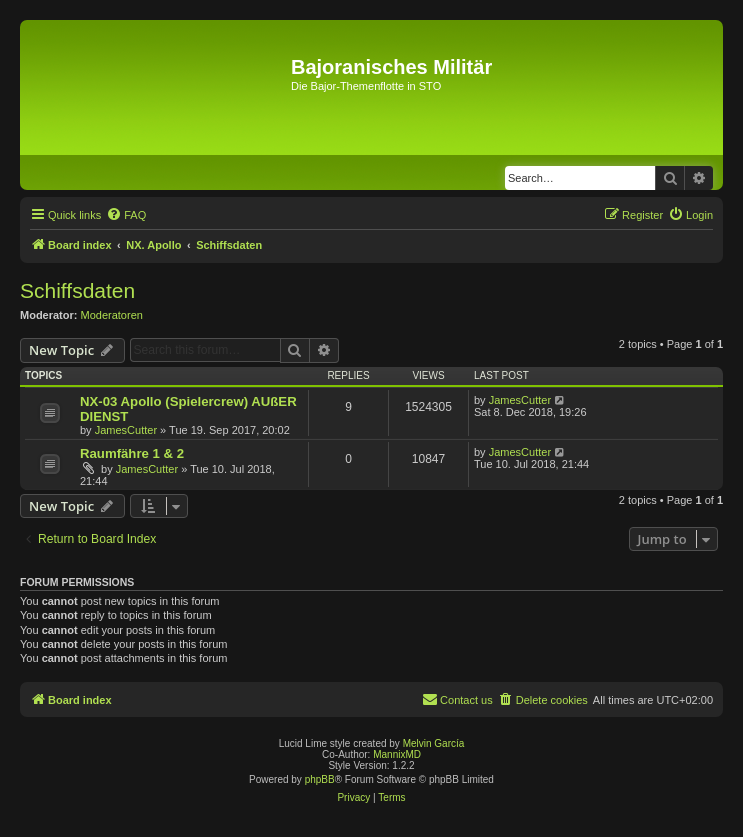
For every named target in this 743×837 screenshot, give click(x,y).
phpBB (320, 779)
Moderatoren (112, 315)
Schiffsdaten (77, 290)
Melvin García (434, 743)
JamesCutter (126, 430)
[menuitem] (126, 215)
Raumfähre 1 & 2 (132, 453)
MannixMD (397, 754)
